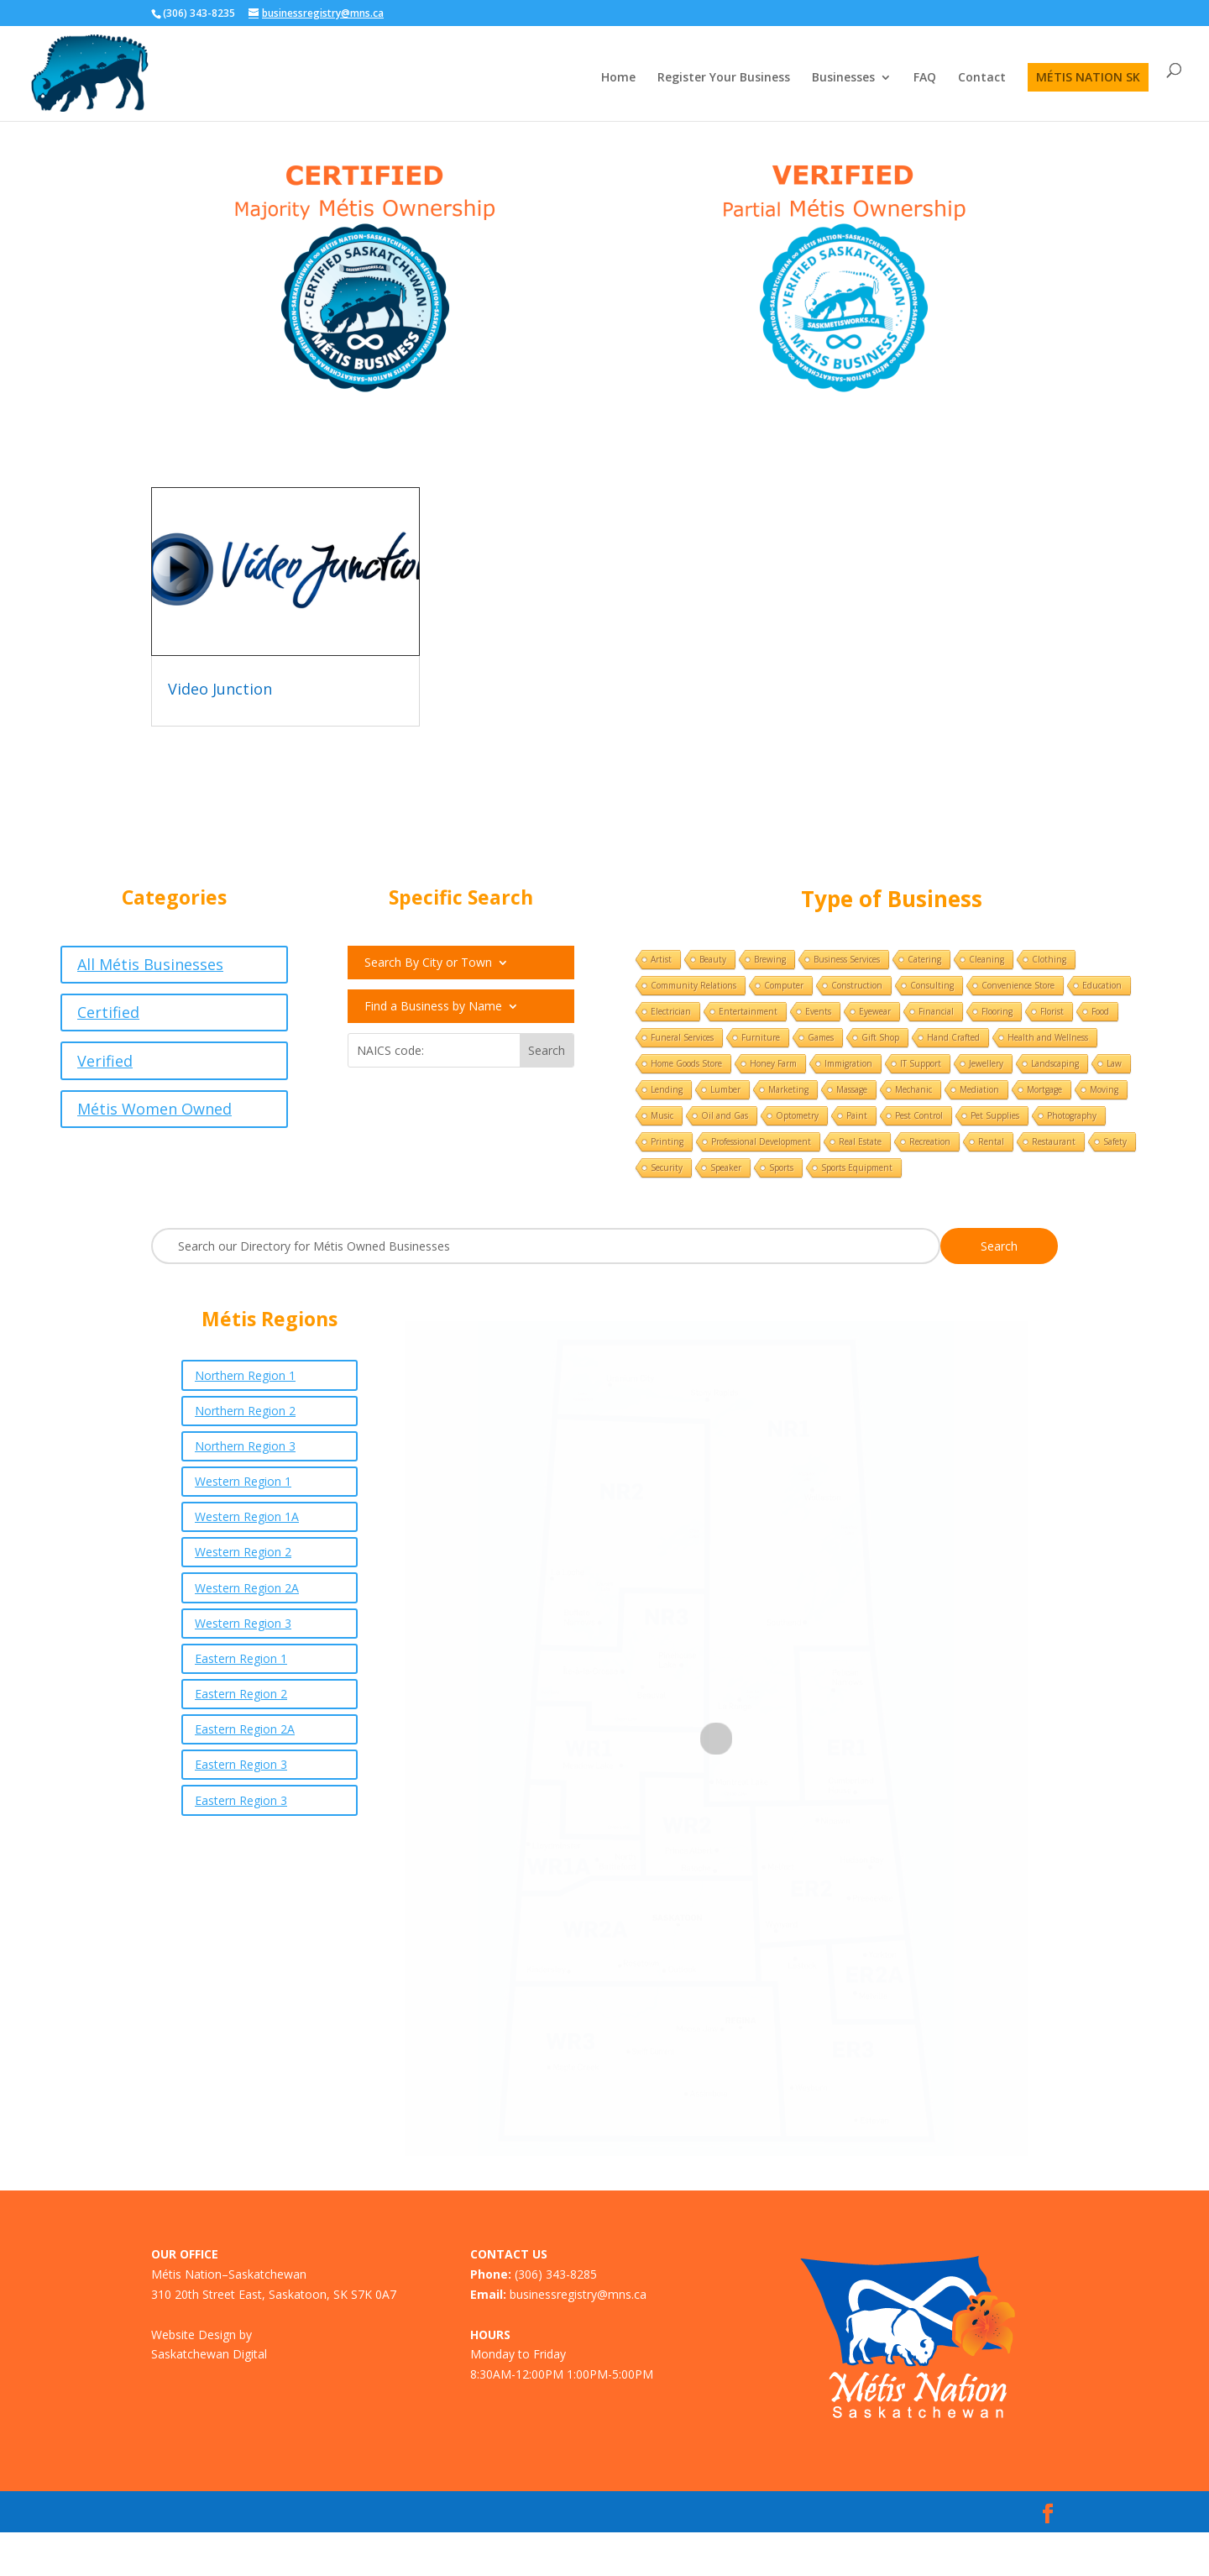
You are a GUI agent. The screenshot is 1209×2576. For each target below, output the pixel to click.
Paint (856, 1115)
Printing (667, 1141)
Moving (1104, 1089)
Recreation (929, 1141)
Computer (783, 985)
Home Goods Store (686, 1063)
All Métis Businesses (150, 964)
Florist (1052, 1011)
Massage (851, 1089)
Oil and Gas (724, 1115)
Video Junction (220, 689)
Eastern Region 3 (241, 1764)
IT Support (920, 1063)
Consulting (932, 985)
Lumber (725, 1089)
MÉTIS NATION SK (1088, 77)
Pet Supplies (995, 1115)
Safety (1115, 1141)
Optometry (797, 1115)
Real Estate (860, 1141)
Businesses (843, 78)
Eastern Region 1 (241, 1658)
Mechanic (913, 1089)
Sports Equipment (856, 1167)
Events (818, 1011)
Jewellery (986, 1063)
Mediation (979, 1089)
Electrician (671, 1011)
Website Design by (201, 2335)
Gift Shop (880, 1037)
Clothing (1049, 959)
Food (1100, 1011)
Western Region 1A (247, 1516)
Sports (781, 1167)
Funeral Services (682, 1037)
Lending (667, 1089)
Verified (105, 1061)
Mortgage (1044, 1089)
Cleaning (986, 959)
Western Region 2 (243, 1552)
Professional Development (761, 1141)
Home (618, 78)
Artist (661, 959)
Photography (1071, 1115)
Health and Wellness (1048, 1037)
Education (1102, 985)
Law (1114, 1063)
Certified (108, 1012)
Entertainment (748, 1011)
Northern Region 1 (245, 1375)
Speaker (725, 1167)
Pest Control (919, 1115)
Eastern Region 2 (241, 1694)
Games (821, 1037)
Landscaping (1055, 1063)
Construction (856, 985)
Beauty (712, 959)
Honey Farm (773, 1063)
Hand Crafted (953, 1037)
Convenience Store (1018, 985)
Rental (991, 1141)
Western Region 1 (243, 1481)
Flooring (997, 1011)
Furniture (760, 1037)
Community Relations (693, 985)
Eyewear (875, 1011)
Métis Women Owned (154, 1109)
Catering (924, 959)
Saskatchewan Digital (209, 2354)
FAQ (924, 78)
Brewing (770, 959)
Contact (982, 78)
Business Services (847, 959)
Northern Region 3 (245, 1446)
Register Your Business (723, 78)
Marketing (788, 1089)
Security (667, 1167)
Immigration (848, 1063)
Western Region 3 (243, 1623)
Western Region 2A (247, 1588)
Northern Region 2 (245, 1411)
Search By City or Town (428, 963)
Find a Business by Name (433, 1007)
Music (662, 1115)
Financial (936, 1011)
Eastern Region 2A (245, 1729)
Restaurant (1054, 1141)
